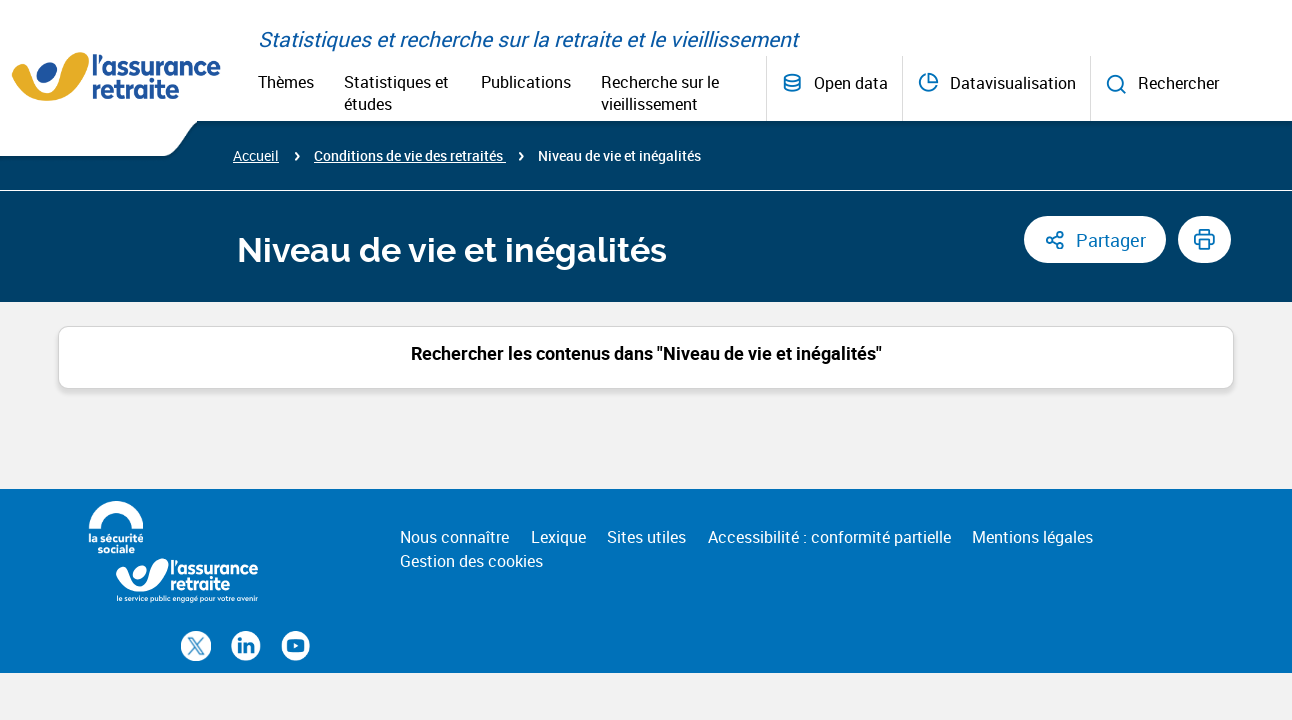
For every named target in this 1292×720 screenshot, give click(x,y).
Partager (1111, 240)
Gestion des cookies (471, 561)
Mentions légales (1032, 537)
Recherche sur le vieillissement (660, 93)
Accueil (256, 155)
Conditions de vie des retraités (410, 155)
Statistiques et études (396, 93)
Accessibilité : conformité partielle (829, 537)
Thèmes (286, 82)
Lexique (558, 537)
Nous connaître (454, 537)
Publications (526, 82)
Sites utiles (646, 537)
